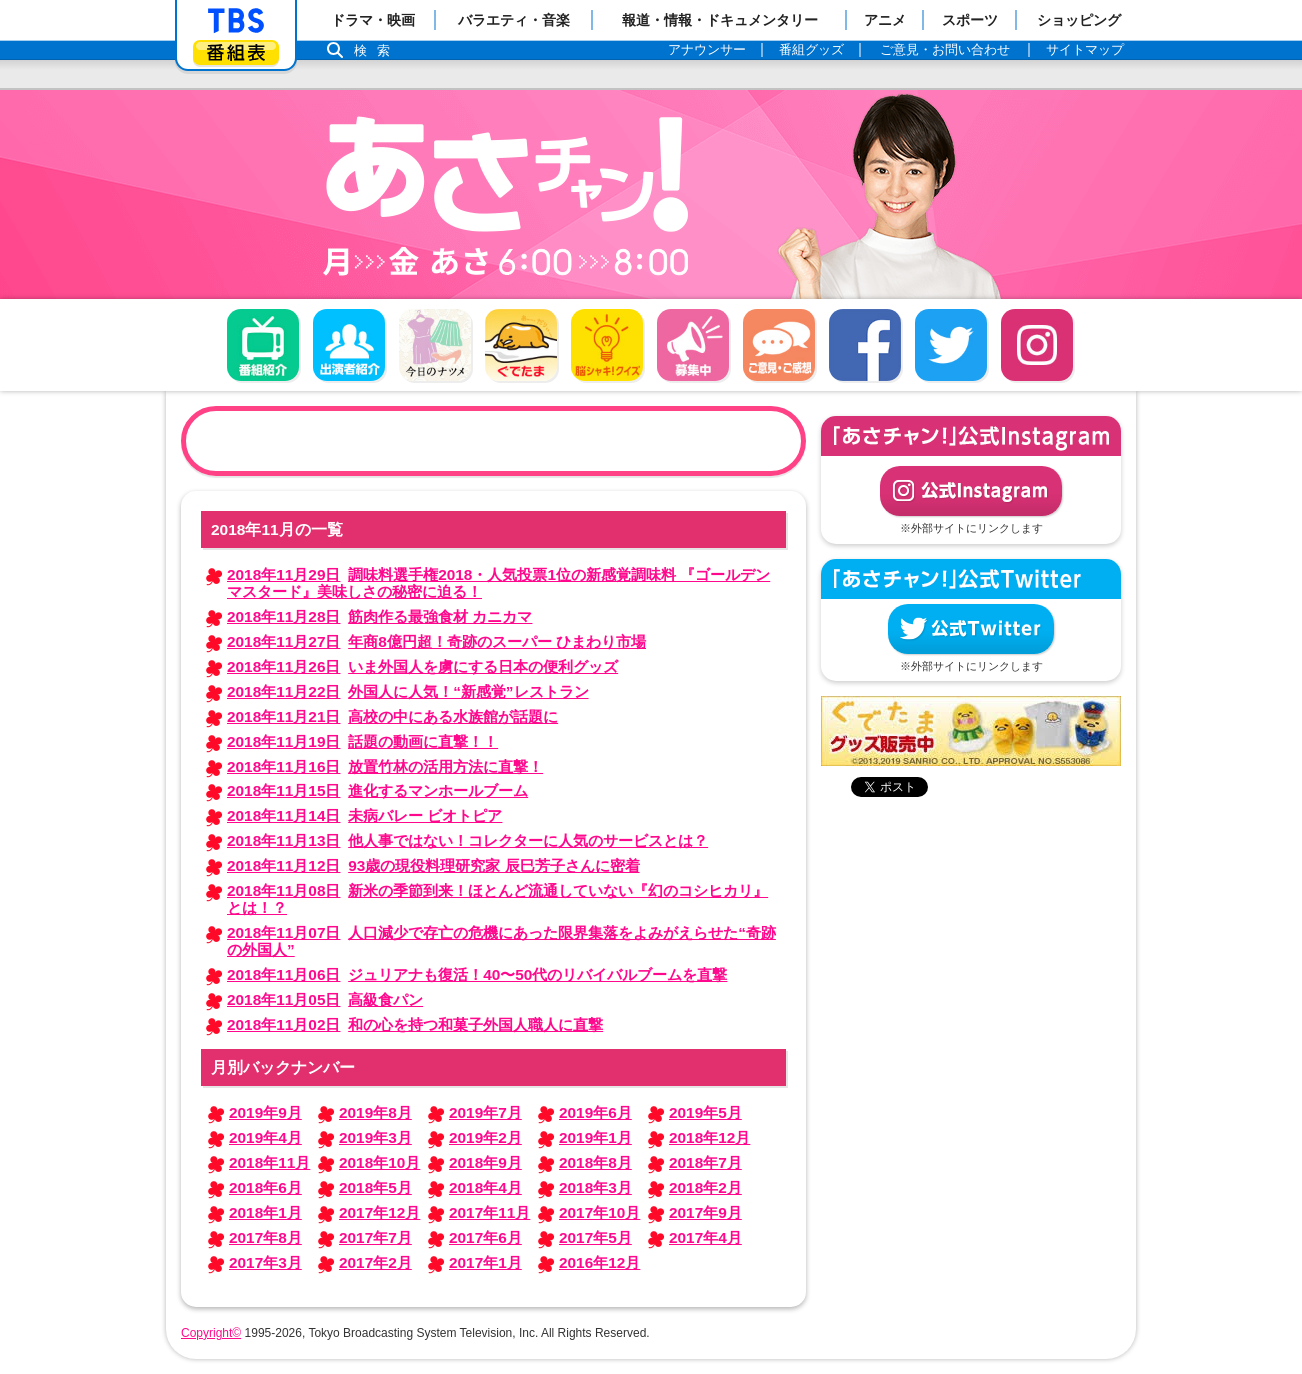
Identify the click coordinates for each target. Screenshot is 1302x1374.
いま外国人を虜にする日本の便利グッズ (422, 666)
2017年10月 (599, 1212)
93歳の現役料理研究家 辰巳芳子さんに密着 (433, 865)
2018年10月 (379, 1162)
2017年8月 (265, 1237)
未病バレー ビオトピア (364, 815)
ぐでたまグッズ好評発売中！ (971, 731)
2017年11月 (489, 1212)
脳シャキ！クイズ (607, 345)
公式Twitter (971, 629)
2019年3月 (375, 1137)
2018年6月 (265, 1187)
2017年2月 (375, 1262)
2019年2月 (485, 1137)
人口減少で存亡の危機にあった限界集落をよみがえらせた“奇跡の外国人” (501, 941)
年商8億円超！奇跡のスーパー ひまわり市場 (436, 641)
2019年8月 (375, 1112)
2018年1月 (265, 1212)
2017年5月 (595, 1237)
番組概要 (263, 345)
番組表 (236, 52)
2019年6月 (595, 1112)
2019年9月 (265, 1112)
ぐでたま (521, 345)
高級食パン (325, 999)
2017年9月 (705, 1212)
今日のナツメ (435, 345)
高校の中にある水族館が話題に (392, 716)
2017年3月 (265, 1262)
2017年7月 (375, 1237)
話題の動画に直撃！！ (362, 741)
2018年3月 (595, 1187)
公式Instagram (971, 491)
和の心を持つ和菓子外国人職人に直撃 (415, 1024)
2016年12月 (599, 1262)
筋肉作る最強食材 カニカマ (379, 616)
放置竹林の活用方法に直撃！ (385, 766)
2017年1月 (485, 1262)
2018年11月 (269, 1162)
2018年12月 (709, 1137)
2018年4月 (485, 1187)
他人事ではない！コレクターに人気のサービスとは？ (467, 840)
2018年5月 (375, 1187)
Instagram (1037, 345)
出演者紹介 (349, 345)
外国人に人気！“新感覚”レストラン (408, 691)
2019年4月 (265, 1137)
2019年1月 (595, 1137)
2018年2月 (705, 1187)
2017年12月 (379, 1212)
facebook (865, 345)
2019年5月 (705, 1112)
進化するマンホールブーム (377, 790)
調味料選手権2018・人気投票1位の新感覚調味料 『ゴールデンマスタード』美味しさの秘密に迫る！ (498, 583)
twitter (951, 345)
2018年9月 (485, 1162)
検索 (377, 50)
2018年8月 (595, 1162)
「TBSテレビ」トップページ (236, 21)
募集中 (693, 345)
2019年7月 (485, 1112)
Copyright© (211, 1333)
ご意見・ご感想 (779, 345)
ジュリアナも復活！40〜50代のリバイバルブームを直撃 (477, 974)
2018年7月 (705, 1162)
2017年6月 (485, 1237)
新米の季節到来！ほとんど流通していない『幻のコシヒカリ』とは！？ (497, 899)
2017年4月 (705, 1237)
